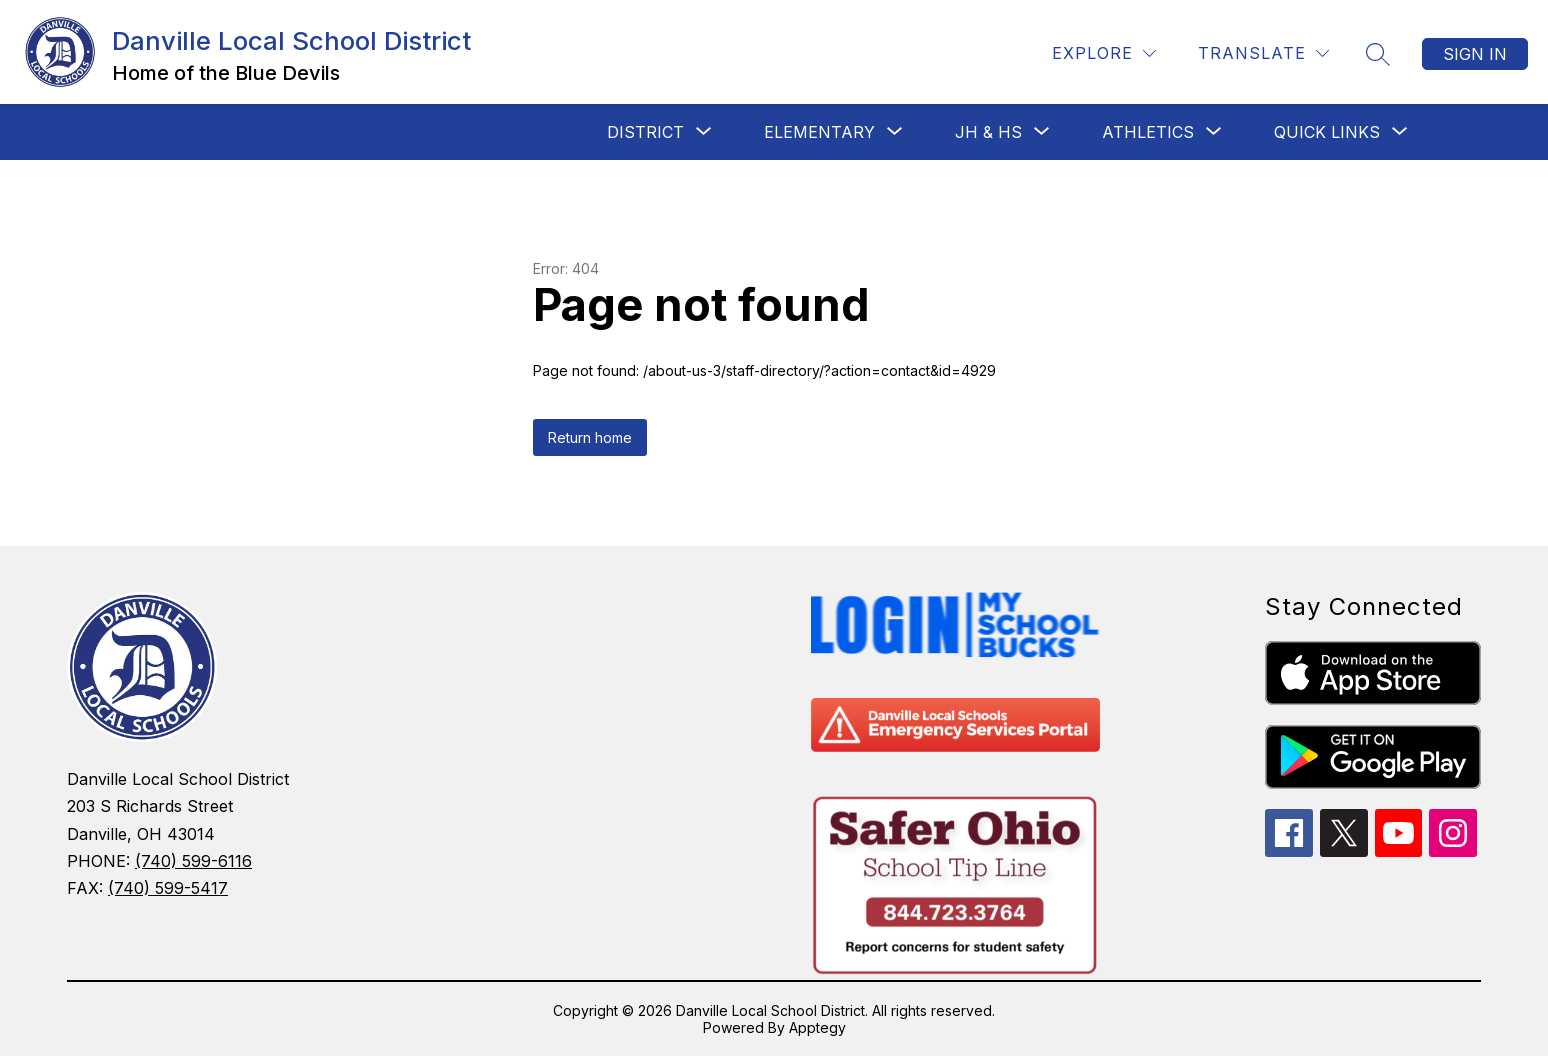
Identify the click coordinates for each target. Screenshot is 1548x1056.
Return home (590, 437)
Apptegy (817, 1027)
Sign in (1475, 54)
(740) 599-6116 (193, 861)
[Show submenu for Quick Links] (1327, 132)
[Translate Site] (1263, 53)
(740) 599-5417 (168, 888)
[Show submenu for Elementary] (819, 132)
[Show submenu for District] (645, 132)
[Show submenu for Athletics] (1148, 132)
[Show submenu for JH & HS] (988, 132)
